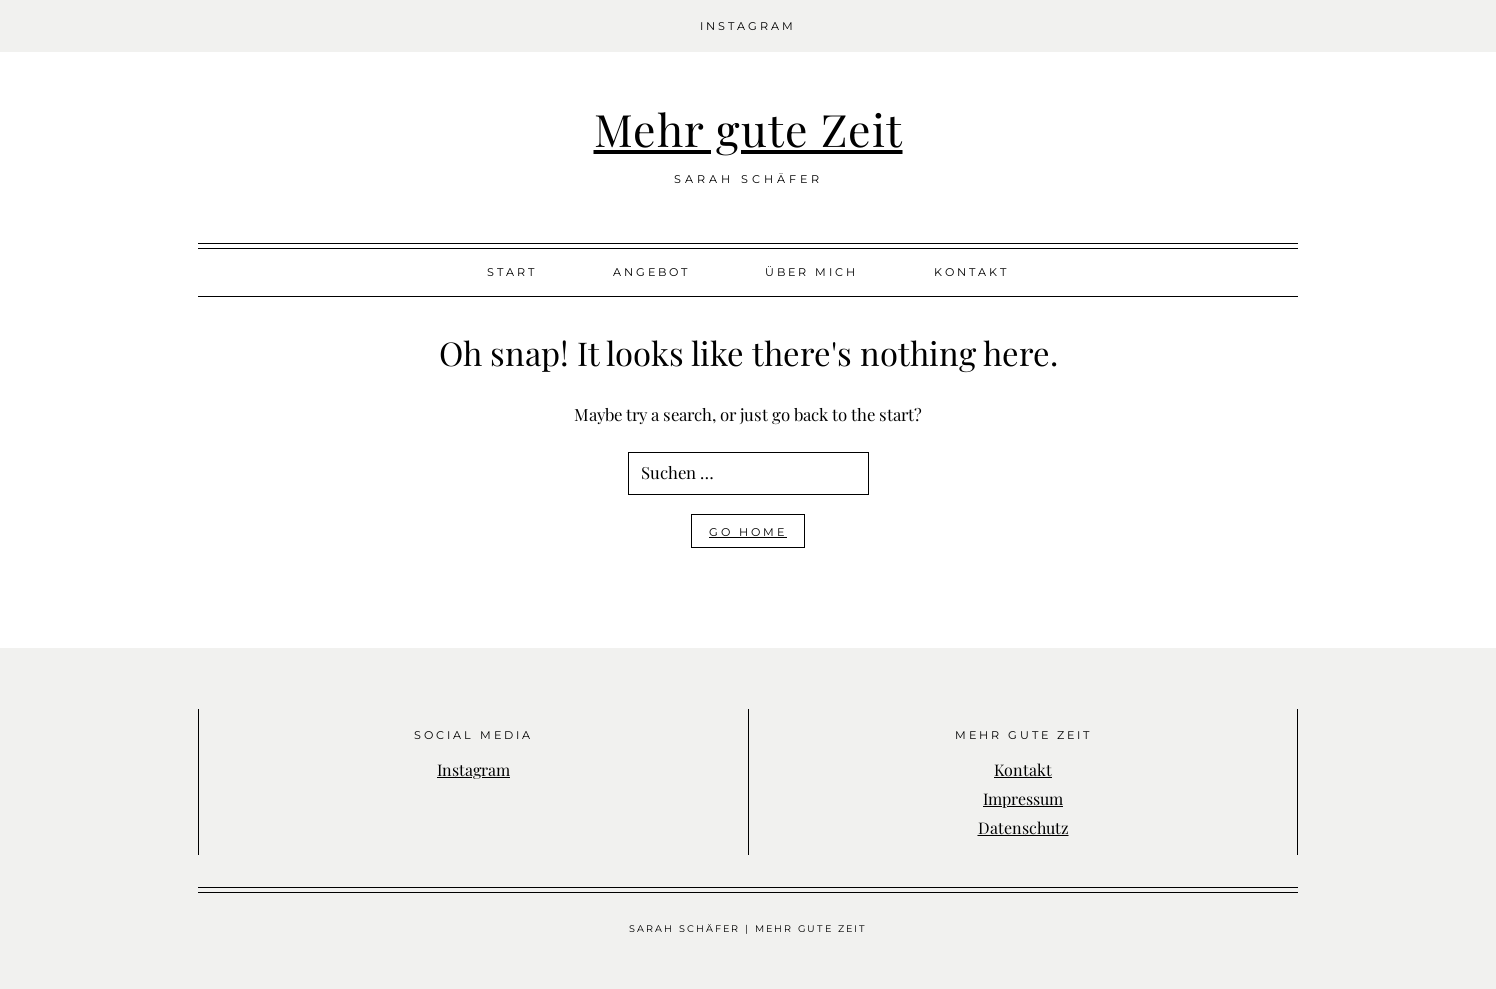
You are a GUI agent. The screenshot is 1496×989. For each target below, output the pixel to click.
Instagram (748, 26)
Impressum (1023, 798)
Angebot (651, 272)
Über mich (811, 272)
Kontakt (971, 272)
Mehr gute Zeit (748, 128)
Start (512, 272)
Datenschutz (1023, 827)
